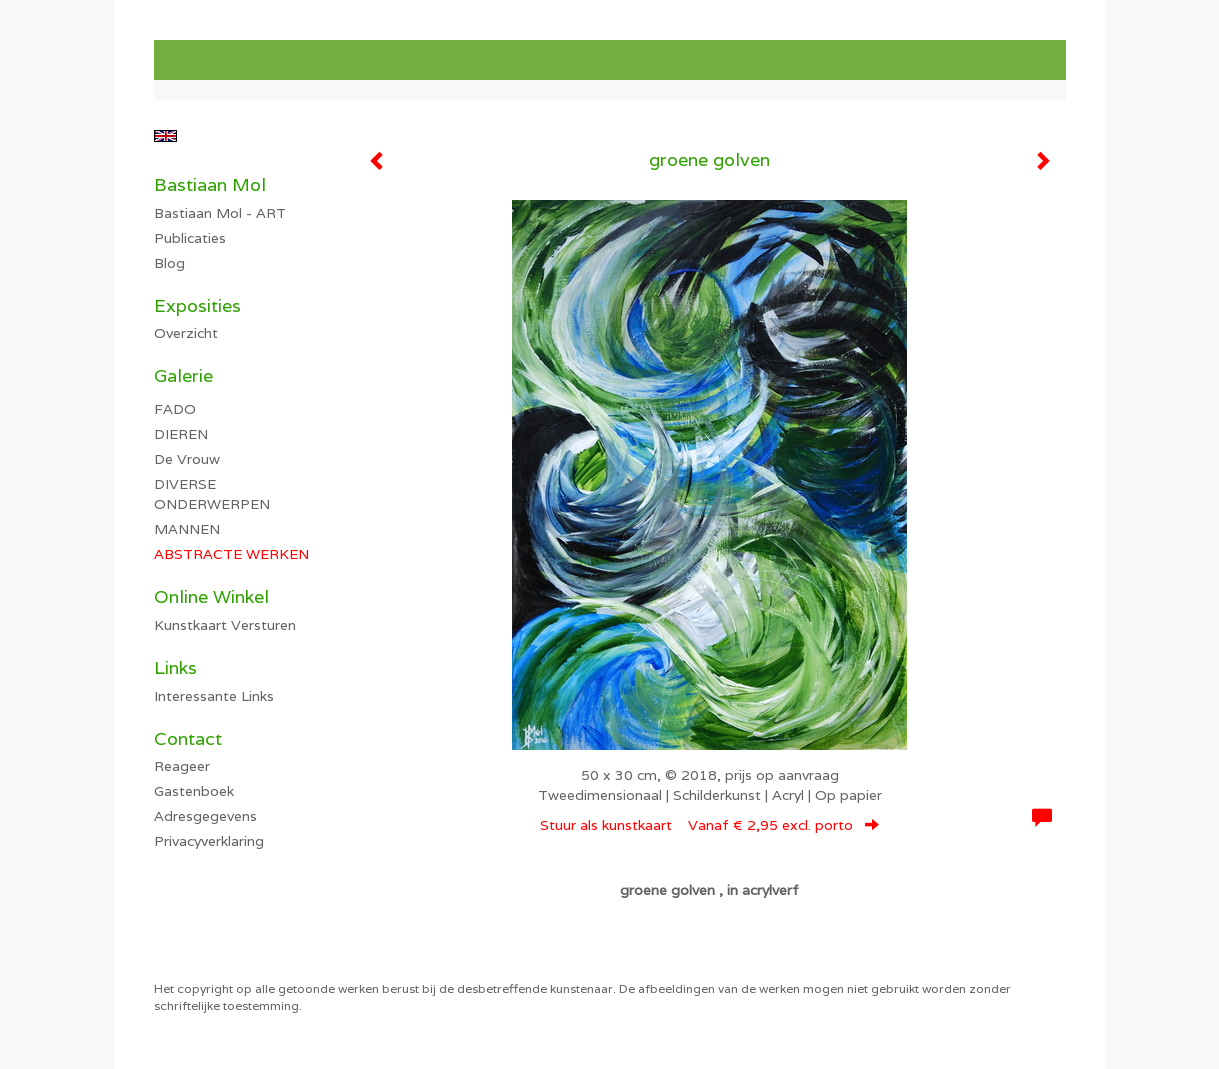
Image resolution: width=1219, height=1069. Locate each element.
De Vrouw (187, 459)
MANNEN (187, 529)
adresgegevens (205, 816)
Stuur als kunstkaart (709, 825)
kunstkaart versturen (225, 625)
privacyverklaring (209, 841)
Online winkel (211, 596)
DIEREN (181, 434)
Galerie (183, 375)
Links (175, 667)
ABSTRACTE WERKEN (231, 554)
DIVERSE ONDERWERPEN (212, 494)
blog (169, 263)
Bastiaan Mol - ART (220, 213)
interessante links (214, 696)
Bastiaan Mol (210, 184)
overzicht (186, 333)
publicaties (190, 238)
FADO (175, 409)
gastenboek (194, 791)
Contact (188, 738)
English (165, 136)
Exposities (197, 305)
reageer (182, 766)
